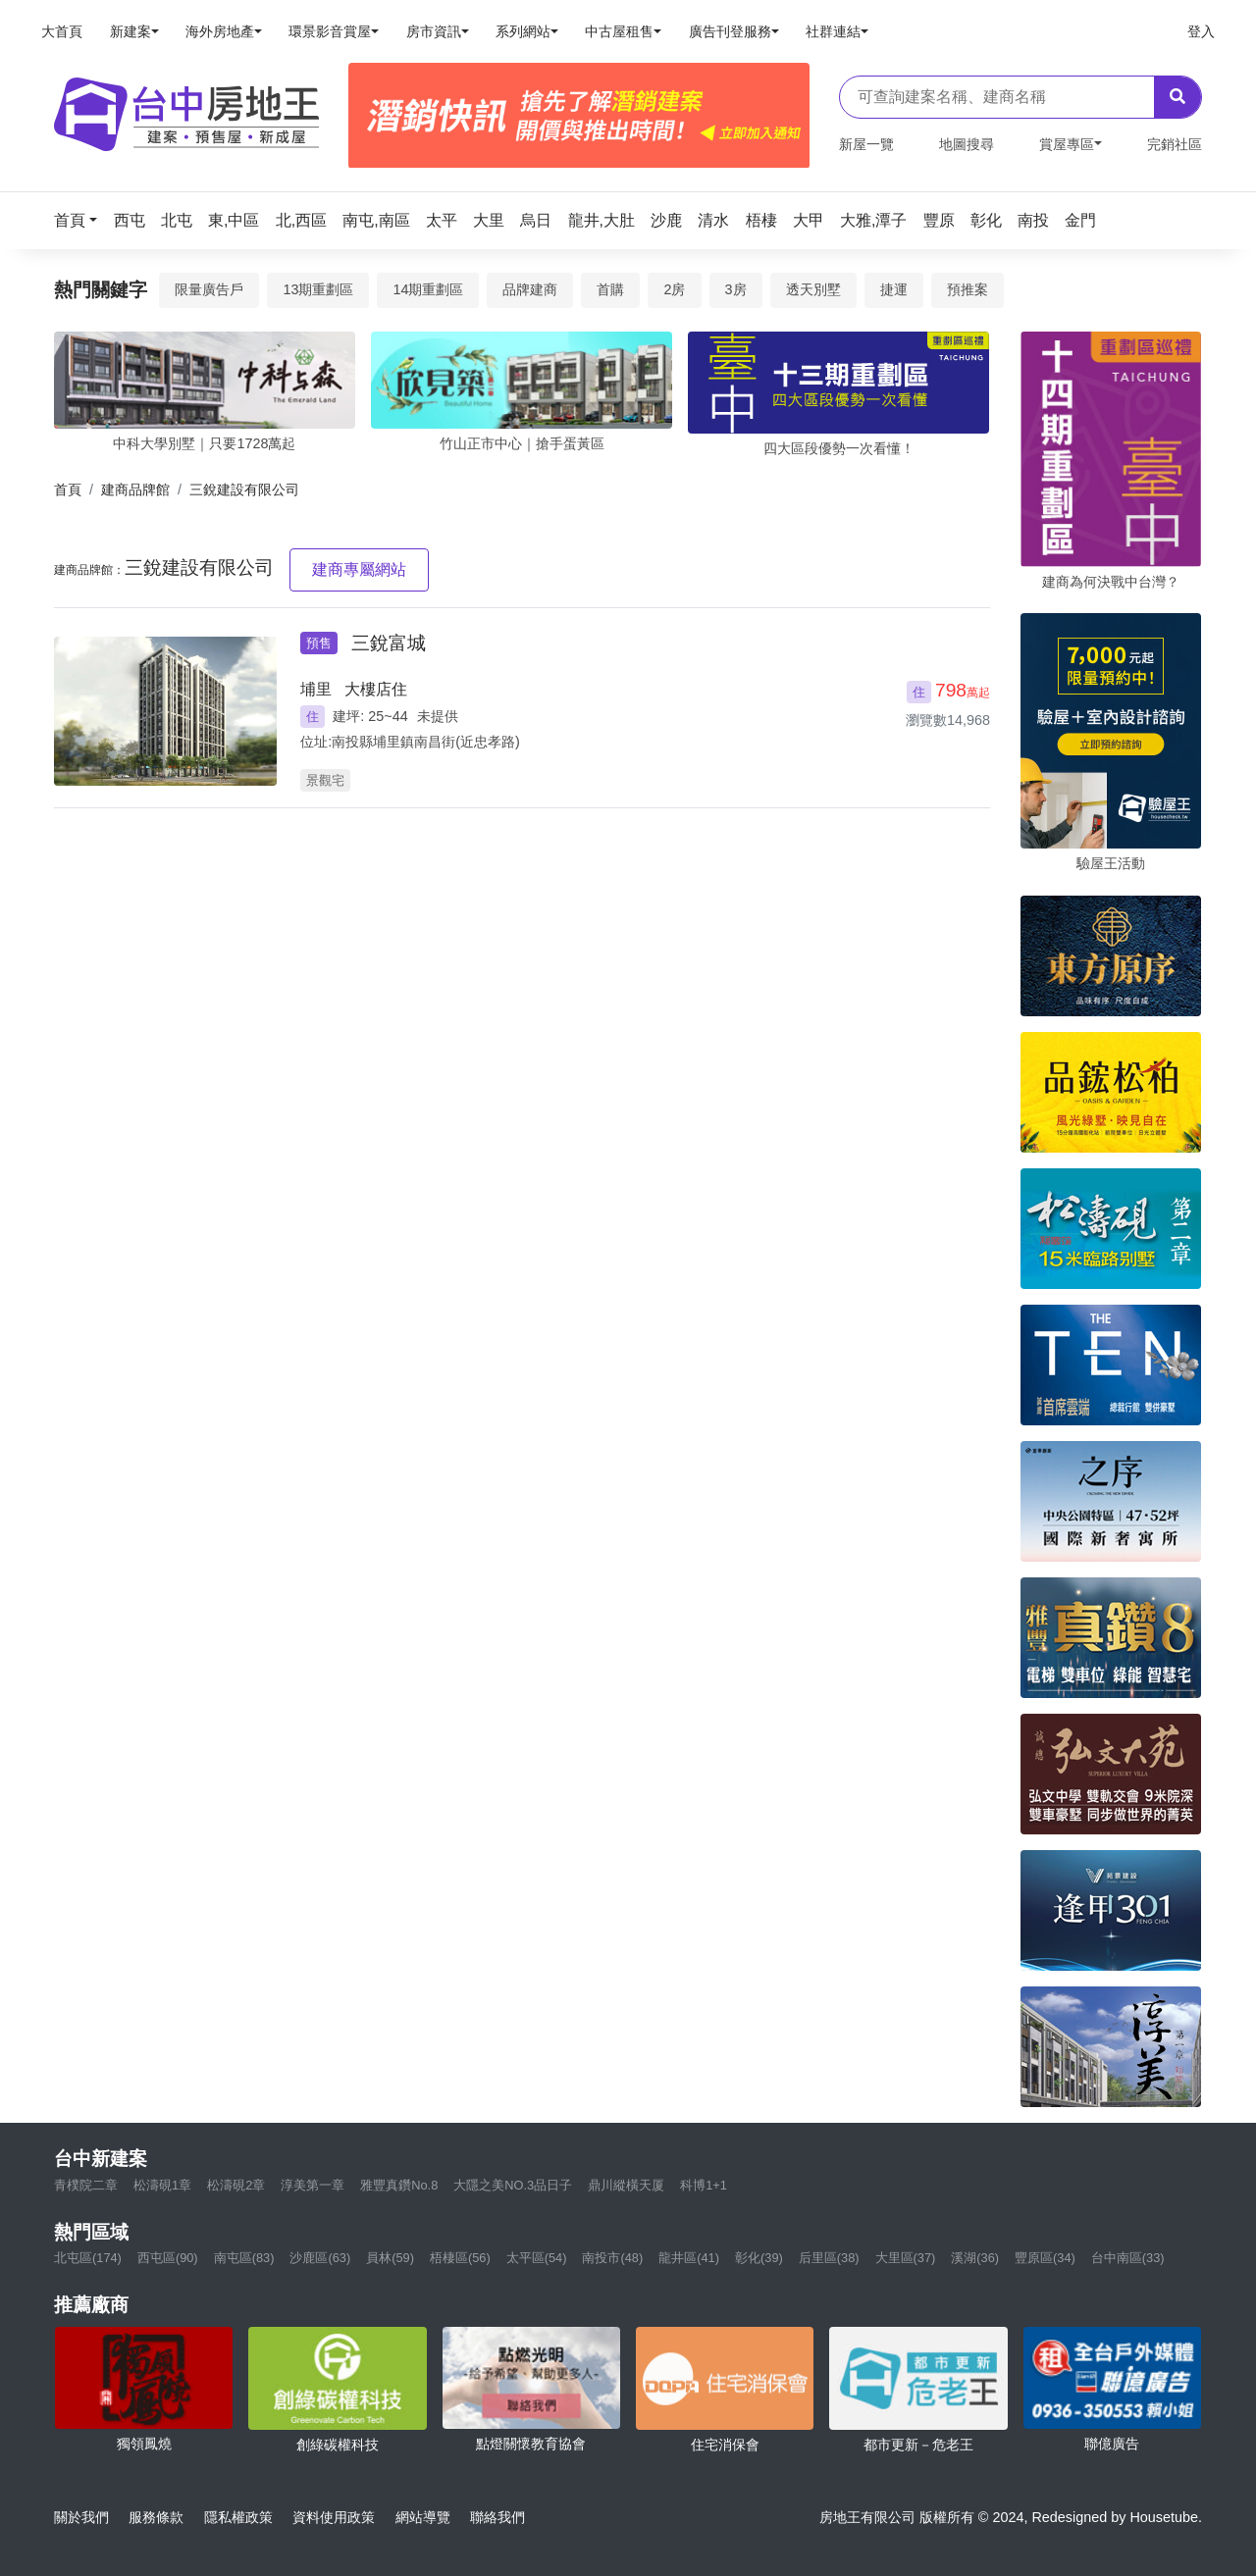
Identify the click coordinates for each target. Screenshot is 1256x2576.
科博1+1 (703, 2185)
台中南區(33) (1128, 2257)
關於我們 (81, 2517)
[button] (81, 220)
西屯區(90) (167, 2257)
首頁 (67, 489)
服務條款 (156, 2517)
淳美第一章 (312, 2185)
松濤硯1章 (162, 2185)
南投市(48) (612, 2257)
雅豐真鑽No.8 (399, 2185)
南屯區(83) (244, 2257)
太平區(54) (536, 2257)
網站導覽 (422, 2517)
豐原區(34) (1045, 2257)
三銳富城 (388, 643)
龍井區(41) (688, 2257)
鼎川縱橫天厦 (626, 2185)
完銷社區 (1174, 144)
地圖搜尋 (966, 144)
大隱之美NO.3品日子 (512, 2185)
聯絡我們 (497, 2517)
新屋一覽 (866, 144)
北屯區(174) (88, 2257)
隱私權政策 (238, 2517)
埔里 (316, 689)
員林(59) (390, 2257)
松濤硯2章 (236, 2185)
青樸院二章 (86, 2185)
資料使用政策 (333, 2517)
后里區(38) (829, 2257)
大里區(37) (905, 2257)
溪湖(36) (975, 2257)
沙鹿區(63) (319, 2257)
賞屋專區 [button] (1066, 144)
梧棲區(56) (460, 2257)
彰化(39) (759, 2257)
